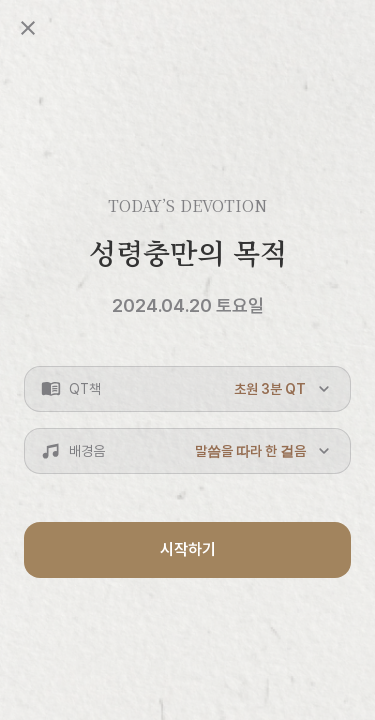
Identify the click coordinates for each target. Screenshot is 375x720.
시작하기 (188, 549)
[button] (187, 389)
